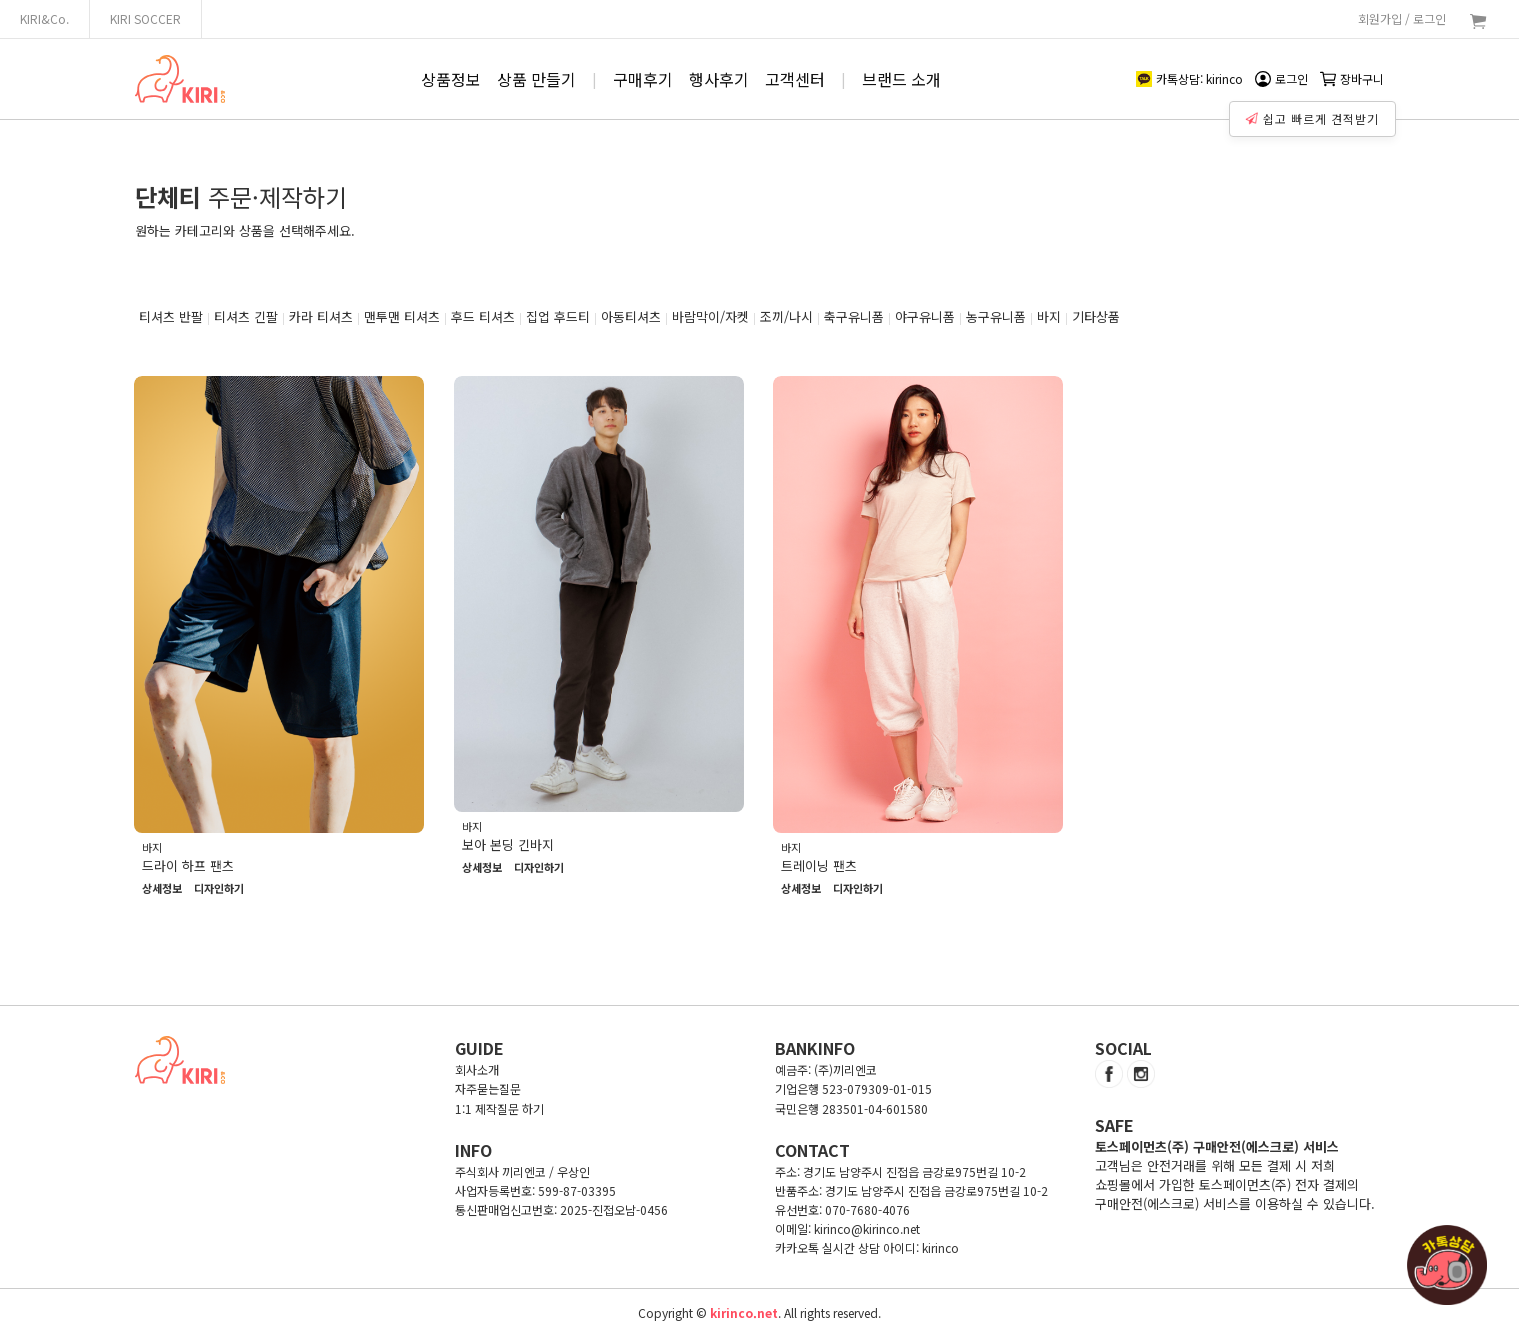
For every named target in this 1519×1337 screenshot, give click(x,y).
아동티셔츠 (631, 316)
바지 (1049, 316)
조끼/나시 (786, 316)
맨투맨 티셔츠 (402, 316)
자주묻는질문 (488, 1088)
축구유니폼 (854, 316)
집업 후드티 (558, 316)
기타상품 (1096, 316)
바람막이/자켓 (710, 316)
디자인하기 (219, 889)
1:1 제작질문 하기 (499, 1108)
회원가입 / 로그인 (1402, 18)
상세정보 (162, 889)
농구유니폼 (996, 316)
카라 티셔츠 (321, 316)
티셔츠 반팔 (171, 316)
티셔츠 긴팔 (246, 316)
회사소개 (477, 1069)
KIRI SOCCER (145, 18)
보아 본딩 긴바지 (508, 844)
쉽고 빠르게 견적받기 (1313, 118)
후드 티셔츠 (483, 316)
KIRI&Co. (44, 18)
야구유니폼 (925, 316)
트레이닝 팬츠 (819, 865)
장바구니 (1352, 78)
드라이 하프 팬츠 (188, 865)
